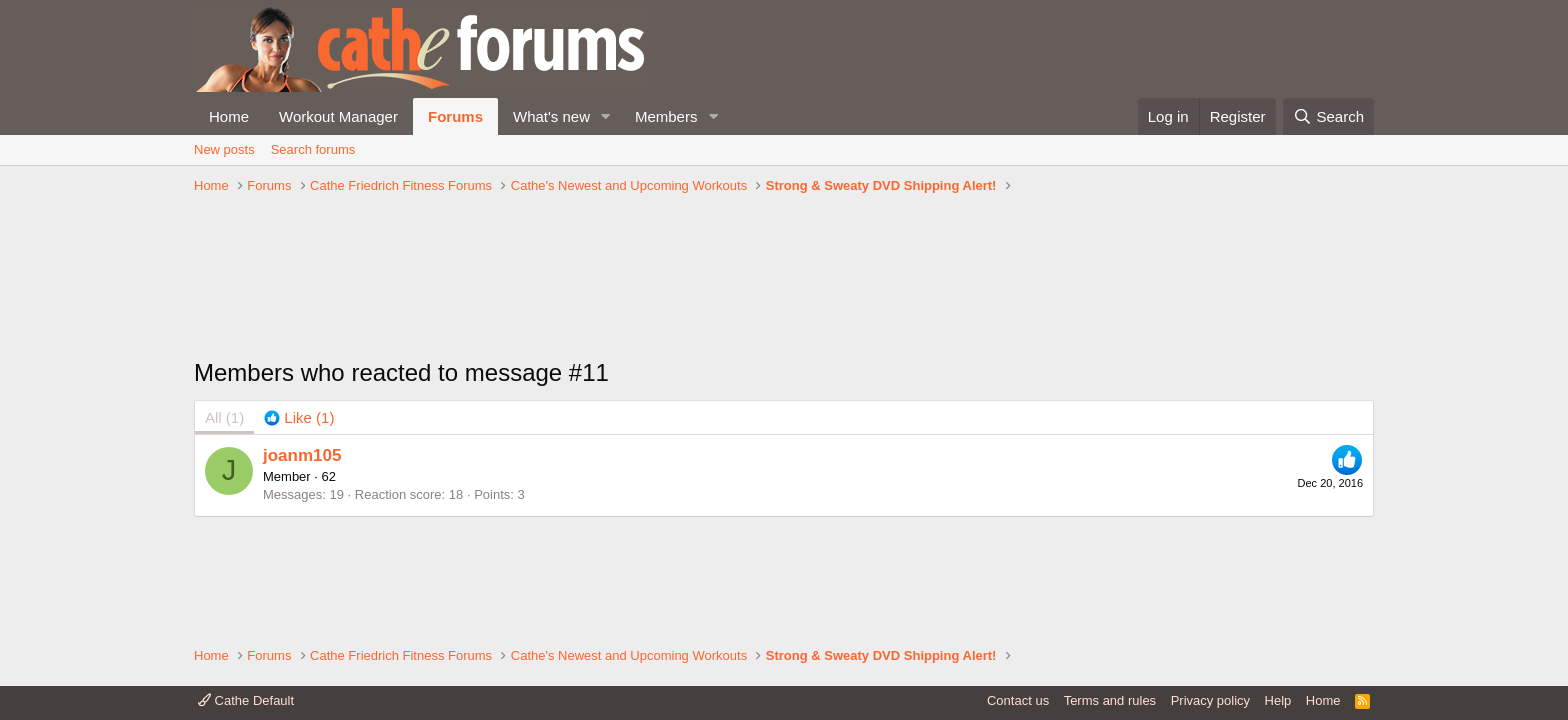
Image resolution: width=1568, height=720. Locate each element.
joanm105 (302, 455)
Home (229, 116)
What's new (551, 116)
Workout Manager (338, 116)
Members (666, 116)
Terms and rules (1110, 700)
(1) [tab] (224, 417)
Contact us (1018, 700)
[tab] (299, 417)
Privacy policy (1210, 700)
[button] (606, 116)
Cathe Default (246, 700)
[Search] (1328, 116)
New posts (224, 149)
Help (1278, 700)
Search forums (313, 149)
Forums (455, 116)
